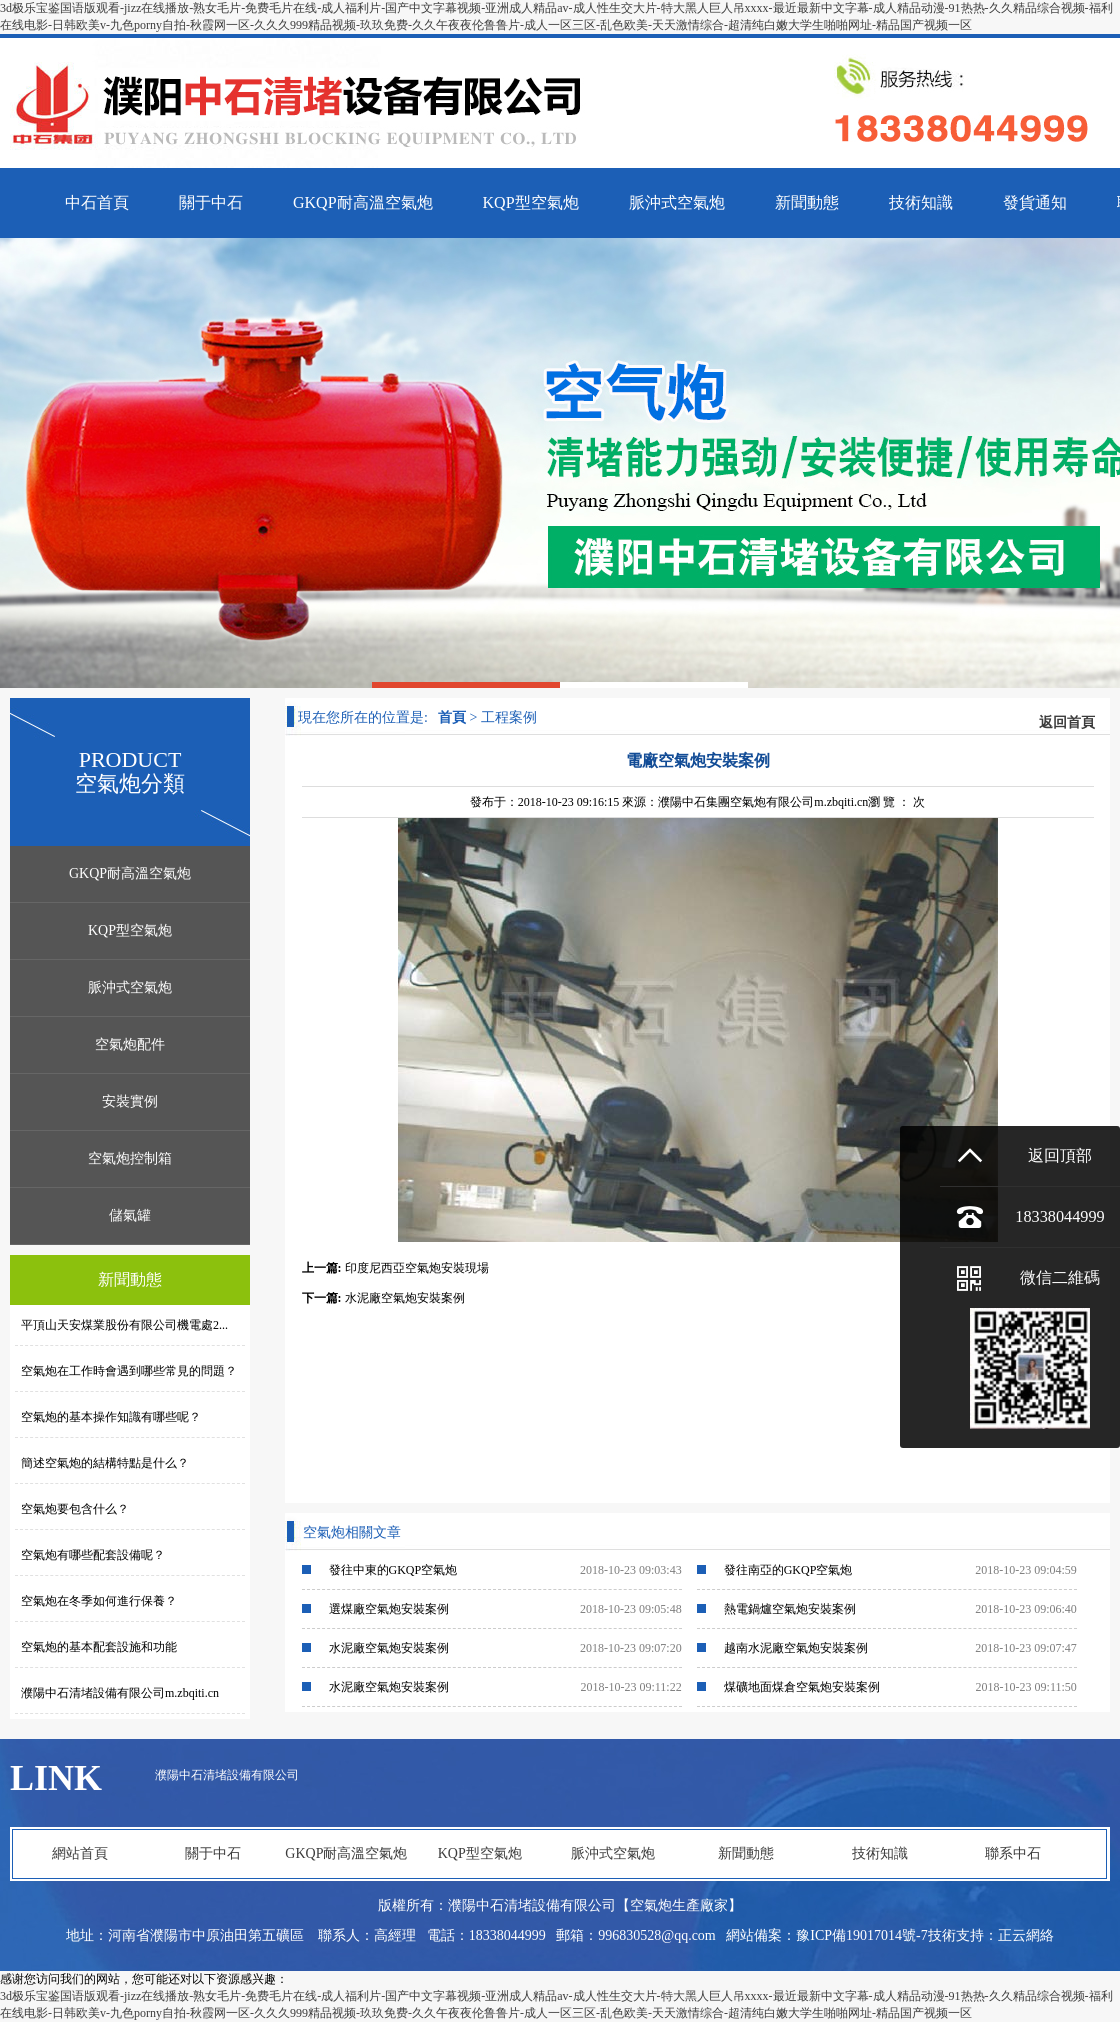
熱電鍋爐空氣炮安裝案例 (790, 1609)
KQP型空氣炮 (130, 930)
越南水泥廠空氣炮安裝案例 (796, 1648)
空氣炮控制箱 (130, 1158)
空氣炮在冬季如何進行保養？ (96, 1601)
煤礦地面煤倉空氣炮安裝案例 (802, 1687)
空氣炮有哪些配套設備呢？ (90, 1555)
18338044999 (1059, 1217)
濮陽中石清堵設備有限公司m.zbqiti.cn (117, 1693)
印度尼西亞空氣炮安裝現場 (417, 1268)
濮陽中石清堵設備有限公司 (227, 1775)
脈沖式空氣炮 (130, 987)
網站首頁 (80, 1853)
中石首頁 (97, 202)
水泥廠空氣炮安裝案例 (405, 1298)
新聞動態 (746, 1853)
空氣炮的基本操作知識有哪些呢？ (108, 1417)
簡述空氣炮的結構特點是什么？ (102, 1463)
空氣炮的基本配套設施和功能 (96, 1647)
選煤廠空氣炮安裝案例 (389, 1609)
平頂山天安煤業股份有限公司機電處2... (121, 1325)
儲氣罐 (130, 1215)
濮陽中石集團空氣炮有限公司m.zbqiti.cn (763, 802)
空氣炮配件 (130, 1044)
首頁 (452, 717)
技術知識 (880, 1853)
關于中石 (213, 1853)
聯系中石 (1013, 1853)
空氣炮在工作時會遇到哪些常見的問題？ (126, 1371)
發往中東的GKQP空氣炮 (393, 1570)
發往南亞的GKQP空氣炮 (788, 1570)
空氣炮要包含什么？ (72, 1509)
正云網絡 (1026, 1935)
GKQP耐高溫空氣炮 (130, 873)
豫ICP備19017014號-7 (861, 1935)
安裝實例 (130, 1101)
